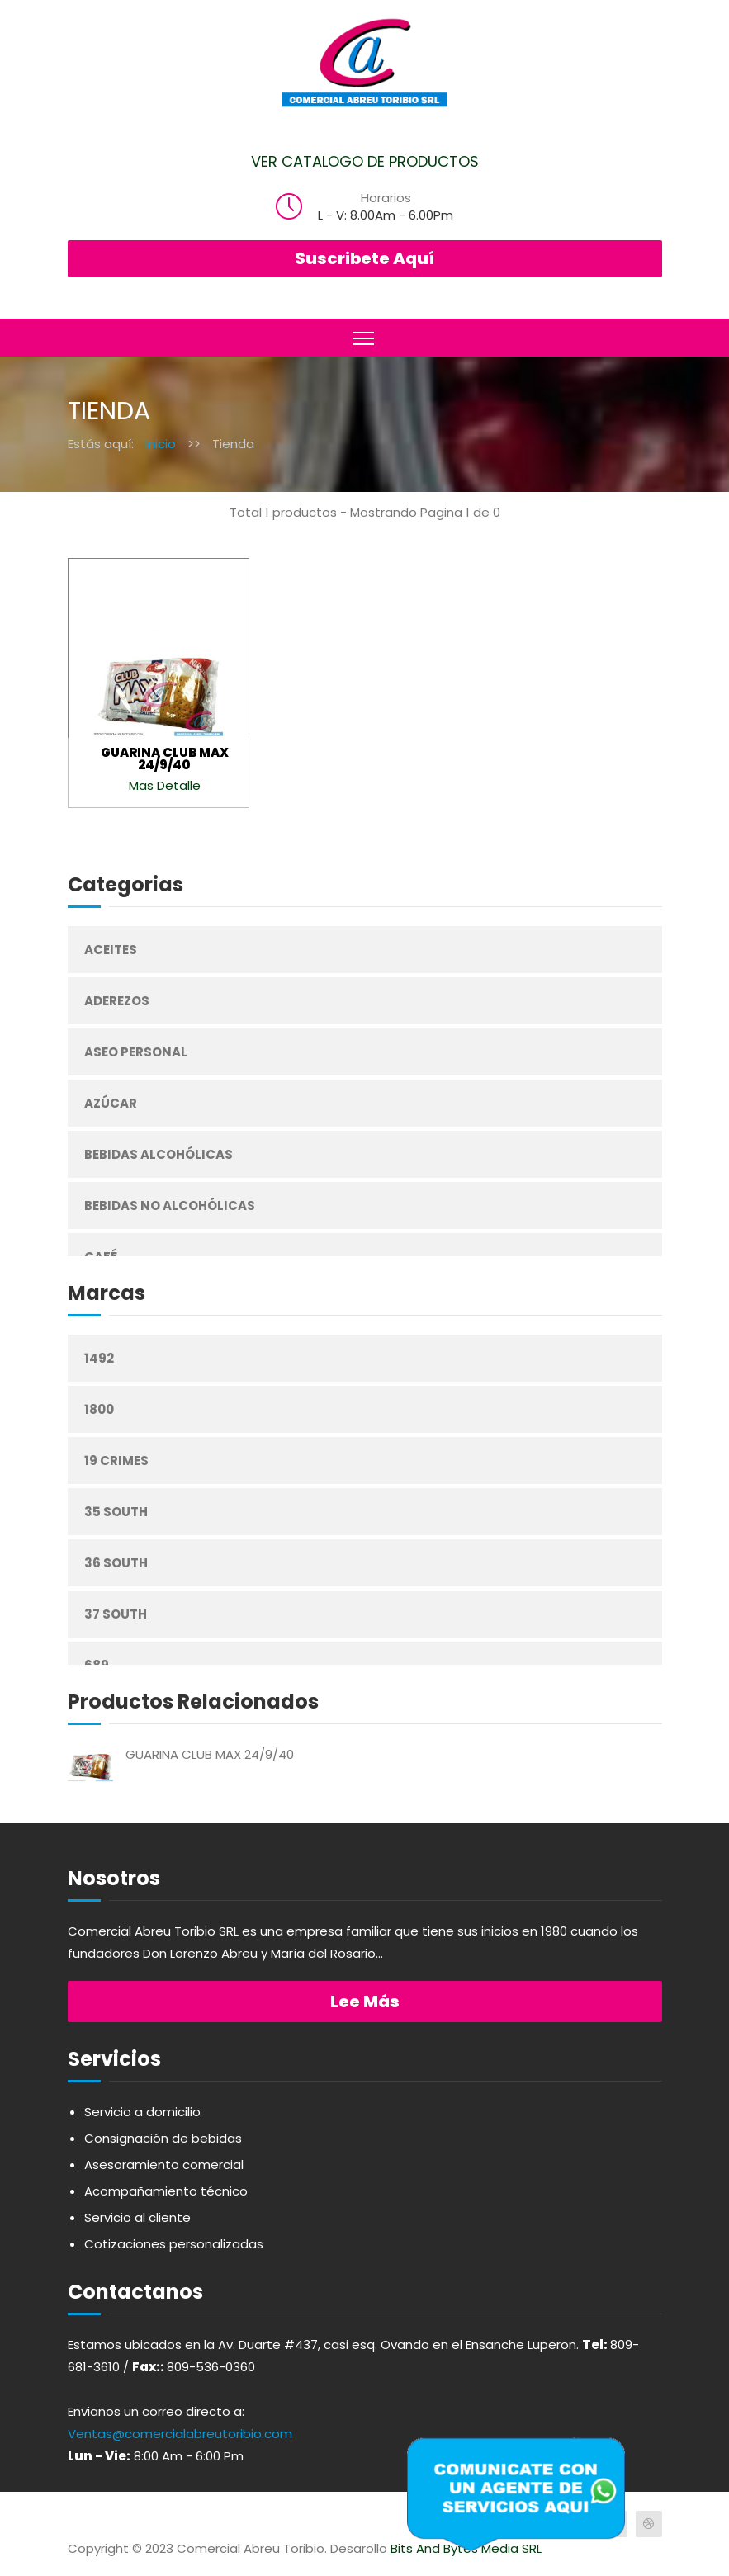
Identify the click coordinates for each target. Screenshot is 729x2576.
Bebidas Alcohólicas (158, 1154)
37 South (115, 1614)
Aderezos (116, 1000)
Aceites (110, 949)
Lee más (365, 2001)
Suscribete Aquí (364, 258)
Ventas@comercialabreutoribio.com (180, 2433)
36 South (116, 1563)
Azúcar (110, 1103)
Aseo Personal (135, 1052)
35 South (116, 1511)
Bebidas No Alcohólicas (169, 1205)
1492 (99, 1358)
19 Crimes (116, 1460)
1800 (99, 1409)
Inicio (160, 443)
